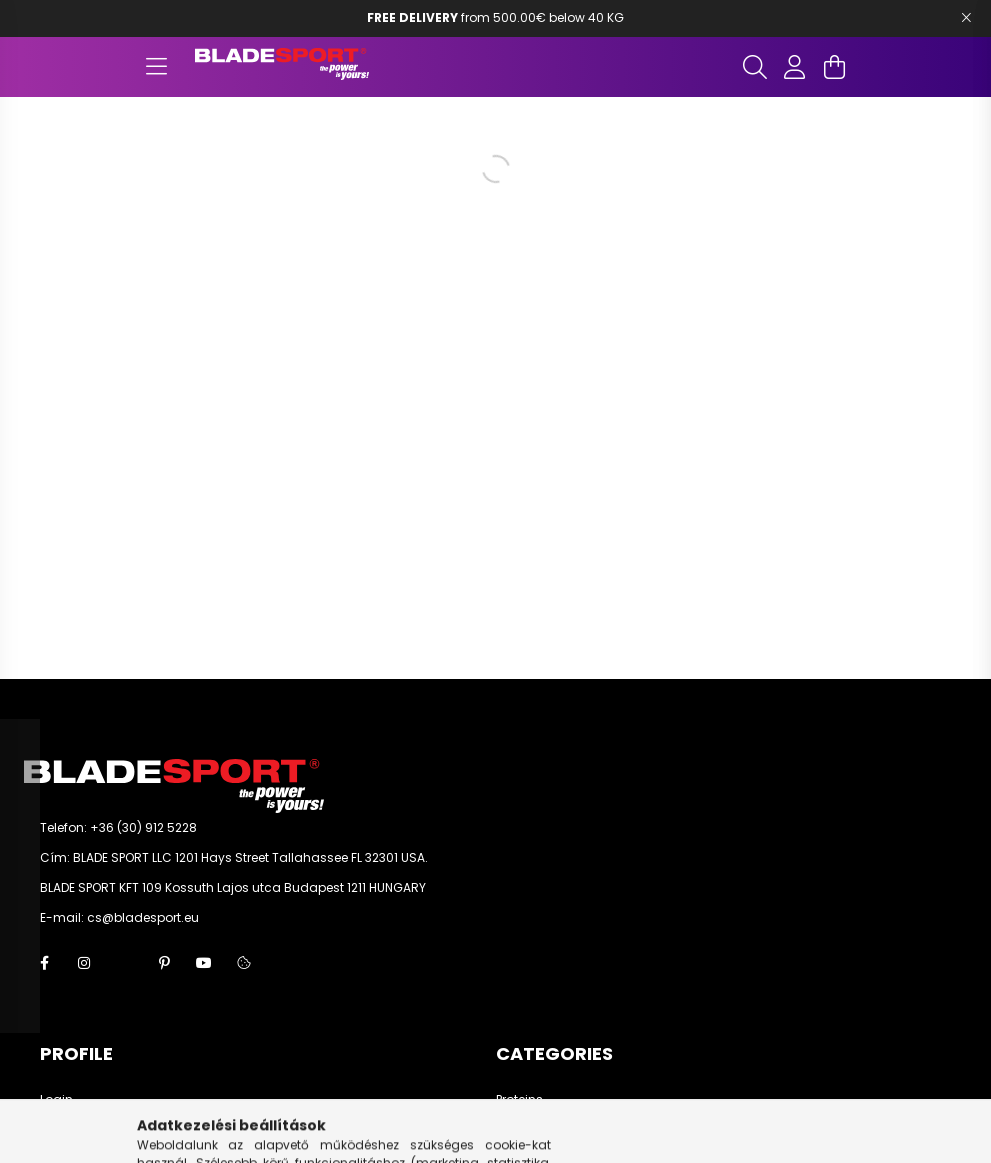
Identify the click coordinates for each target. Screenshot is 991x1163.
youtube (204, 963)
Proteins (519, 1100)
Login (56, 1100)
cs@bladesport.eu (143, 917)
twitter (124, 963)
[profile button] (795, 67)
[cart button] (835, 67)
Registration (77, 1130)
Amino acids (535, 1130)
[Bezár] (966, 18)
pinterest (164, 963)
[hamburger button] (157, 67)
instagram (84, 963)
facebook (44, 963)
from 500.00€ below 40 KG (495, 17)
